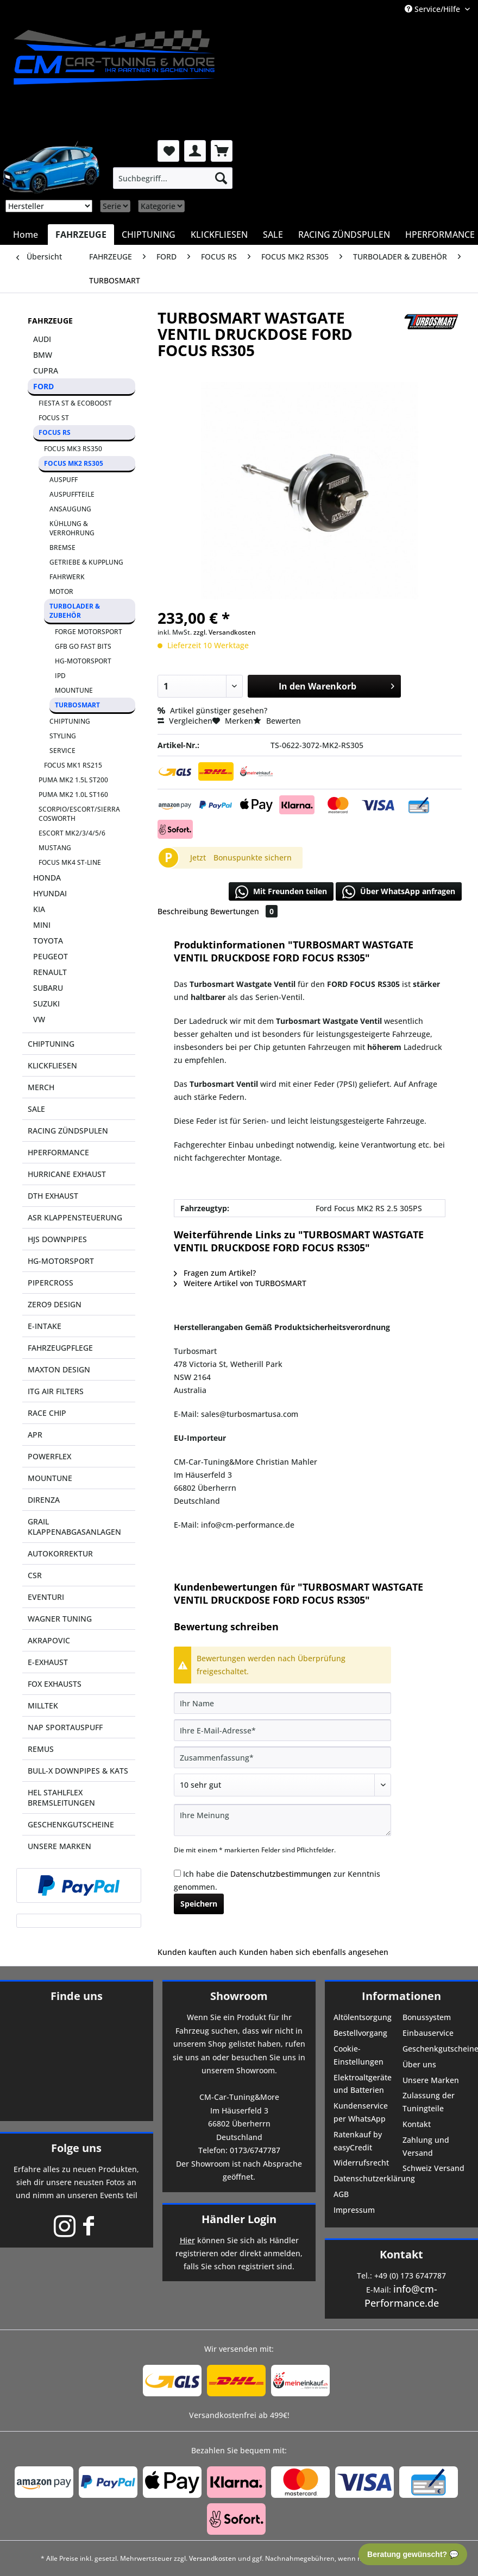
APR (35, 1434)
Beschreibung (183, 911)
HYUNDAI (50, 893)
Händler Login (239, 2219)
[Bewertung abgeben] (282, 1785)
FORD (43, 386)
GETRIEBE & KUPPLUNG (86, 562)
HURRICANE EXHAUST (67, 1174)
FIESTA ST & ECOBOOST (75, 403)
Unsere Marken (430, 2080)
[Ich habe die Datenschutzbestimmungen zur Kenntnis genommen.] (177, 1873)
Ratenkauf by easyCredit (358, 2141)
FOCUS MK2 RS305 (73, 463)
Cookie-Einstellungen (358, 2055)
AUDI (42, 339)
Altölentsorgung (363, 2017)
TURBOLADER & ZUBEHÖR (74, 611)
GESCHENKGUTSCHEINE (71, 1824)
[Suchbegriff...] (172, 178)
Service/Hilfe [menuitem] (433, 9)
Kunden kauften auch (197, 1952)
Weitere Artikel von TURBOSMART (240, 1283)
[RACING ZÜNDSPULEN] (344, 234)
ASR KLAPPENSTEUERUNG (75, 1217)
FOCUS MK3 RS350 (73, 448)
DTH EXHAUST (53, 1196)
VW (39, 1019)
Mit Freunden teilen (281, 891)
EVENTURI (46, 1597)
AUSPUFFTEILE (72, 494)
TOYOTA (48, 940)
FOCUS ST (54, 417)
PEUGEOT (50, 956)
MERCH (41, 1087)
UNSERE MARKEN (59, 1846)
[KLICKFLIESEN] (219, 234)
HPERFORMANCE (58, 1152)
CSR (35, 1575)
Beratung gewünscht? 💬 (412, 2554)
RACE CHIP (47, 1413)
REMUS (41, 1749)
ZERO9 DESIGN (54, 1304)
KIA (39, 909)
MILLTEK (43, 1705)
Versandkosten (212, 2558)
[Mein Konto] (195, 151)
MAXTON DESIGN (59, 1369)
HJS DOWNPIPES (57, 1239)
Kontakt (416, 2124)
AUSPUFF (63, 479)
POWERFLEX (49, 1456)
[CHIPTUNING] (148, 234)
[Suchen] (221, 178)
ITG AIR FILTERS (56, 1391)
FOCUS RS (55, 432)
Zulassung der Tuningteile (428, 2101)
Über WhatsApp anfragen (398, 891)
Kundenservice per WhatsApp (361, 2112)
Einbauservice (428, 2033)
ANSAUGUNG (70, 509)
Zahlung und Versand (425, 2146)
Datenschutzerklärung (367, 2178)
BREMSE (62, 547)
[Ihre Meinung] (282, 1820)
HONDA (47, 877)
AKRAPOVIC (49, 1640)
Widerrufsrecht (361, 2162)
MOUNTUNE (74, 690)
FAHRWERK (67, 576)
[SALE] (273, 234)
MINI (42, 925)
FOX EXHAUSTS (54, 1684)
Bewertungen (244, 911)
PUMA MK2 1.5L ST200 (73, 779)
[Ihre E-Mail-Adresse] (282, 1730)
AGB (341, 2194)
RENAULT (50, 972)
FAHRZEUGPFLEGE (60, 1348)
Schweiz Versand (433, 2168)
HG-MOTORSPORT (83, 661)
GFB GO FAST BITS (83, 646)
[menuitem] (172, 178)
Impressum (354, 2210)
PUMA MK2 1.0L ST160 (73, 794)
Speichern (198, 1903)
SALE (36, 1109)
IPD (60, 675)
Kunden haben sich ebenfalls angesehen (313, 1952)
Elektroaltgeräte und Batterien (363, 2084)
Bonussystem (426, 2017)
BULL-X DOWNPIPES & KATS (78, 1770)
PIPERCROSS (50, 1282)
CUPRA (45, 370)
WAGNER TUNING (60, 1618)
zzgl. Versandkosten (224, 632)
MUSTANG (55, 847)
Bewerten (277, 721)
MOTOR (61, 591)
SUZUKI (46, 1003)
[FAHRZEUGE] (81, 234)
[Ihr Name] (282, 1703)
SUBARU (48, 988)
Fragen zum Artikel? (215, 1273)
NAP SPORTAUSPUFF (65, 1727)
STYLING (62, 735)
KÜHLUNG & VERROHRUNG (72, 528)
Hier (187, 2240)
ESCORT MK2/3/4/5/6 (72, 833)
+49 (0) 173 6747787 (410, 2275)
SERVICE (62, 750)
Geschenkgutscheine (435, 2048)
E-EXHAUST (48, 1662)
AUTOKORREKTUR (60, 1553)
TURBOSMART (77, 705)
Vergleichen (185, 721)
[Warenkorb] (221, 151)
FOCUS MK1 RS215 (73, 765)
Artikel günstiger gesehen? (212, 710)
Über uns (419, 2064)
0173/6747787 (255, 2150)
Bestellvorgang (360, 2033)
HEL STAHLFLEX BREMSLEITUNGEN (61, 1797)
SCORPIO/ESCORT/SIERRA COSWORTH (79, 814)
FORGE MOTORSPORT (88, 631)
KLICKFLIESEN (52, 1065)
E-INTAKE (44, 1326)
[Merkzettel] (168, 151)
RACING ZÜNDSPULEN (68, 1130)
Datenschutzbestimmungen (280, 1874)
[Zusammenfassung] (282, 1757)
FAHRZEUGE (50, 320)
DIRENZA (44, 1500)
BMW (42, 355)
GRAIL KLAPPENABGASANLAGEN (74, 1526)
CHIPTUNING (69, 721)
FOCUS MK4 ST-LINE (70, 862)
